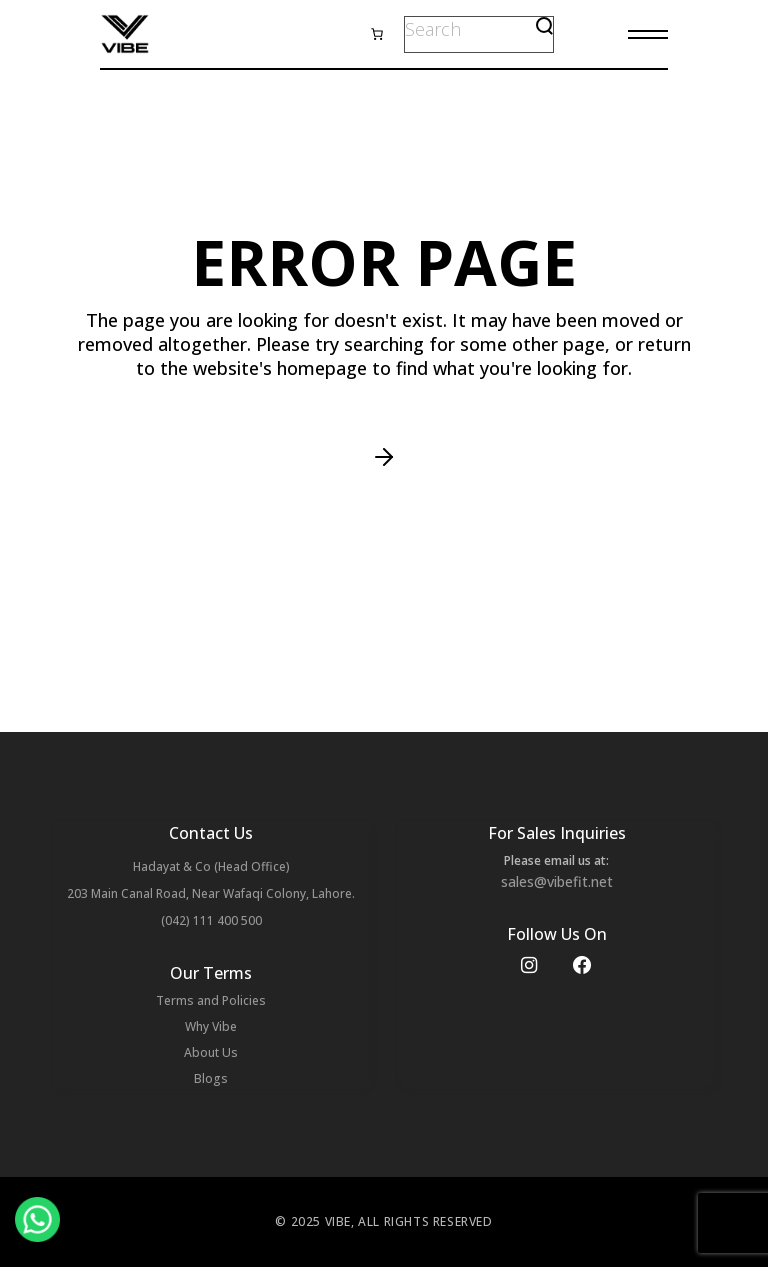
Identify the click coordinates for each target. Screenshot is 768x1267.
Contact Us (211, 833)
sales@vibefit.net (557, 881)
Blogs (211, 1078)
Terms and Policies (211, 1000)
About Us (211, 1052)
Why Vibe (211, 1026)
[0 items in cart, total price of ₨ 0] (377, 34)
